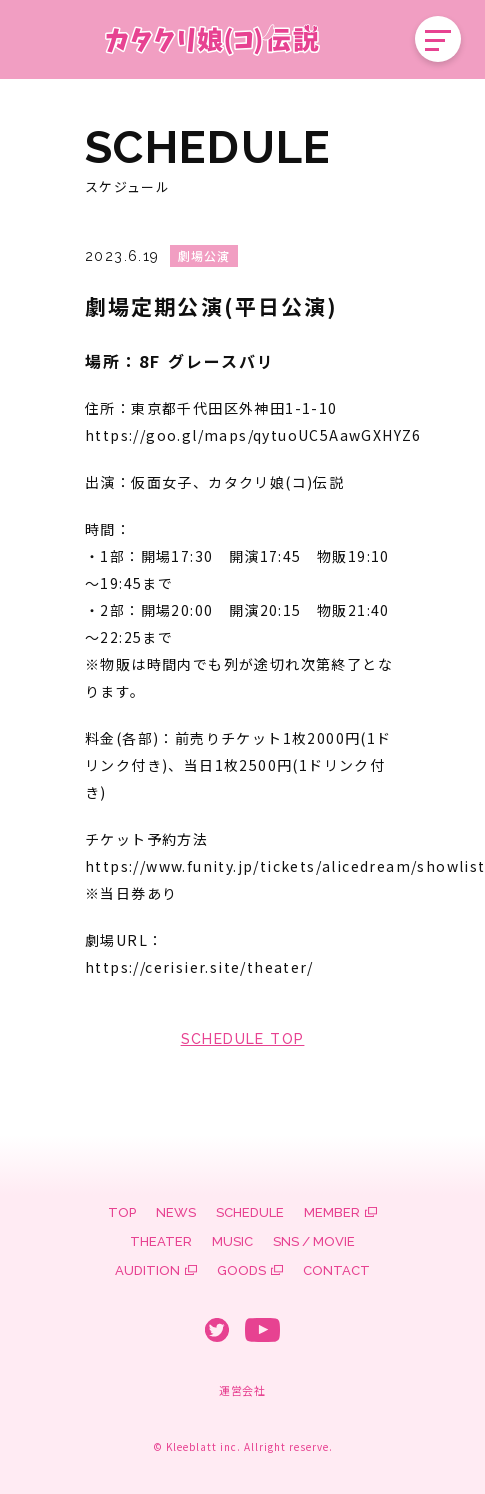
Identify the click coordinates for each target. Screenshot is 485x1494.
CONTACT (336, 1270)
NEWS (176, 1212)
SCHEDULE (250, 1212)
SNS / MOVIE (314, 1241)
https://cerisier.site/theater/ (199, 967)
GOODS (241, 1270)
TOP (122, 1212)
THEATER (161, 1241)
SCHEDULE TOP (243, 1039)
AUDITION (147, 1270)
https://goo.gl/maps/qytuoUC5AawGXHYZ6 (253, 435)
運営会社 (242, 1390)
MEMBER (332, 1212)
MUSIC (232, 1241)
